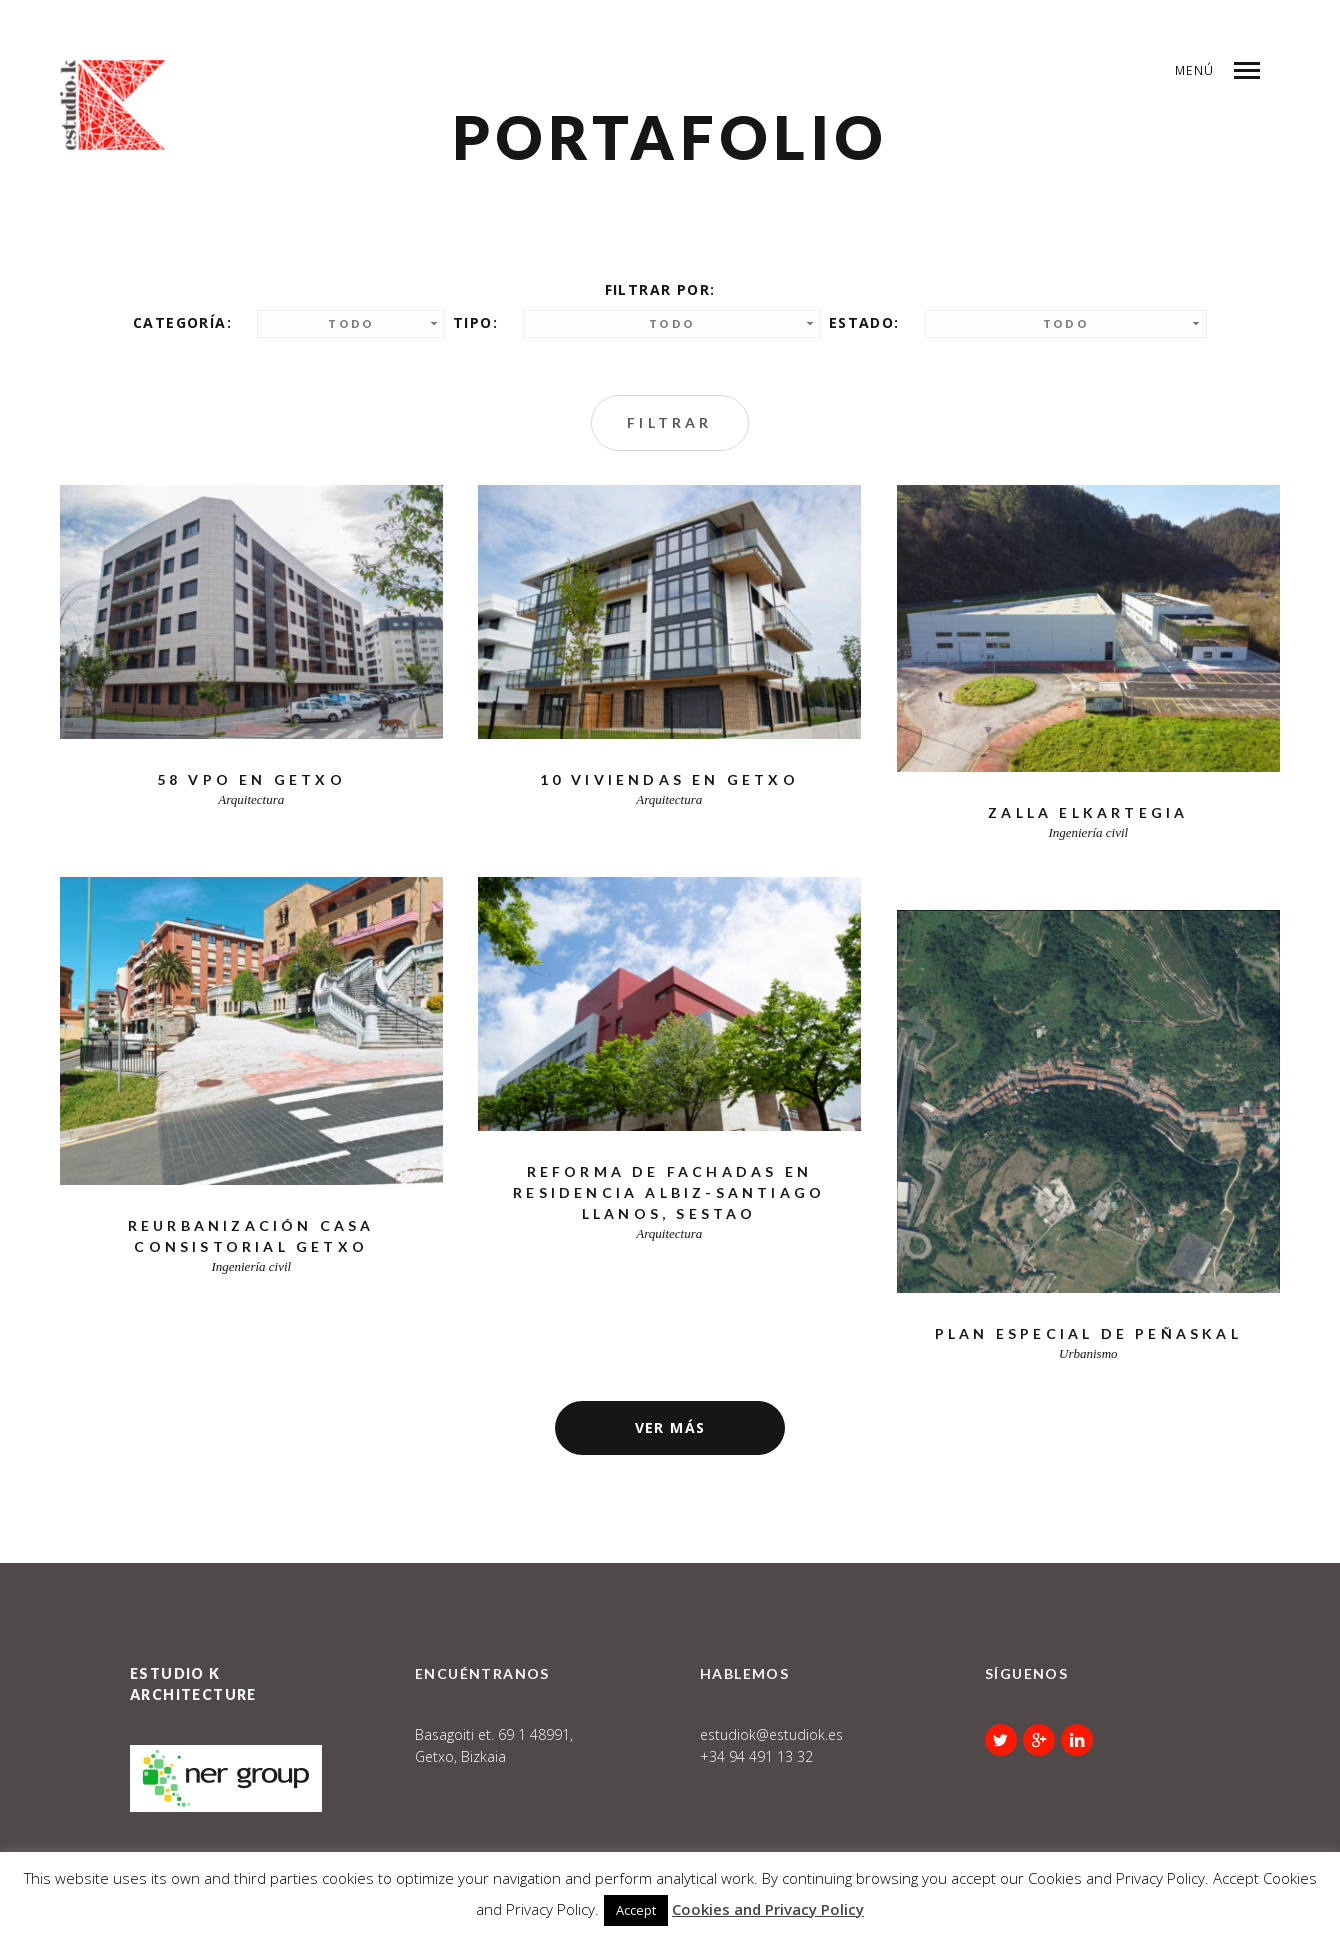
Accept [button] (636, 1910)
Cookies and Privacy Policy (768, 1909)
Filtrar (669, 422)
